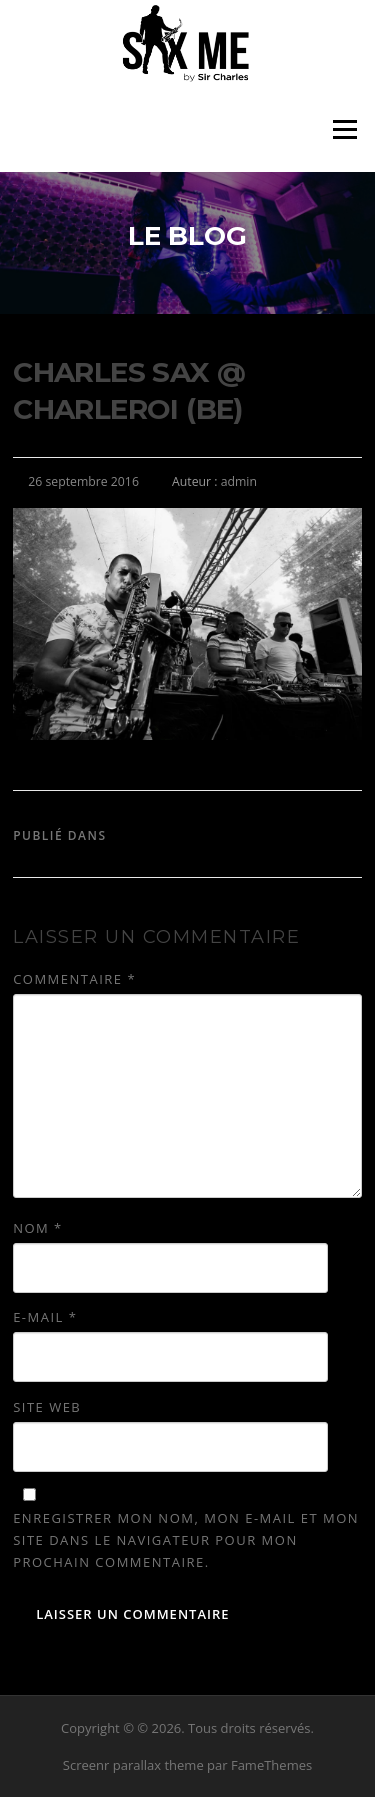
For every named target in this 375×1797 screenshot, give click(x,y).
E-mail (45, 1317)
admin (239, 481)
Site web (47, 1407)
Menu (344, 129)
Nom (38, 1228)
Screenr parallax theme (133, 1765)
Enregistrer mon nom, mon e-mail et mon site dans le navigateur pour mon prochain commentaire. (186, 1540)
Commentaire (74, 979)
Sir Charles (156, 835)
